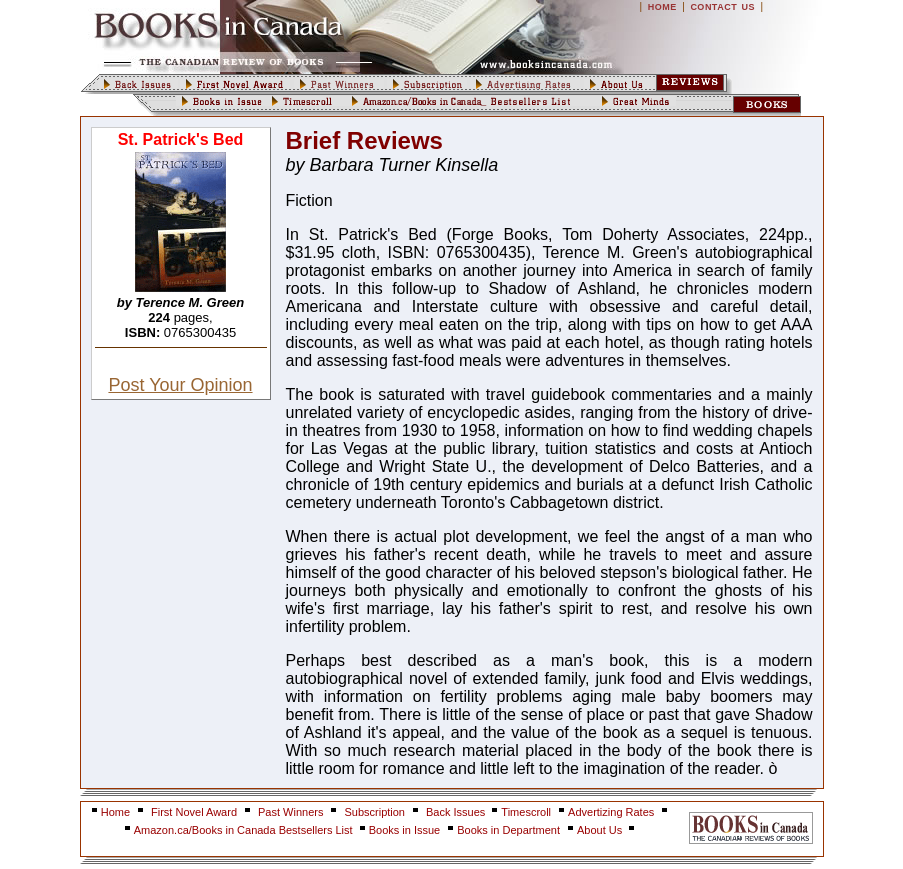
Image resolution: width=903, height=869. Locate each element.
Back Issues (457, 812)
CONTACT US (722, 7)
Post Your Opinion (180, 385)
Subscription (374, 812)
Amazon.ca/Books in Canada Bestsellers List (245, 830)
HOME (662, 7)
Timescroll (526, 812)
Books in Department (508, 830)
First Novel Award (194, 812)
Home (115, 812)
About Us (601, 830)
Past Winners (290, 812)
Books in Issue (405, 830)
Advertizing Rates (611, 812)
